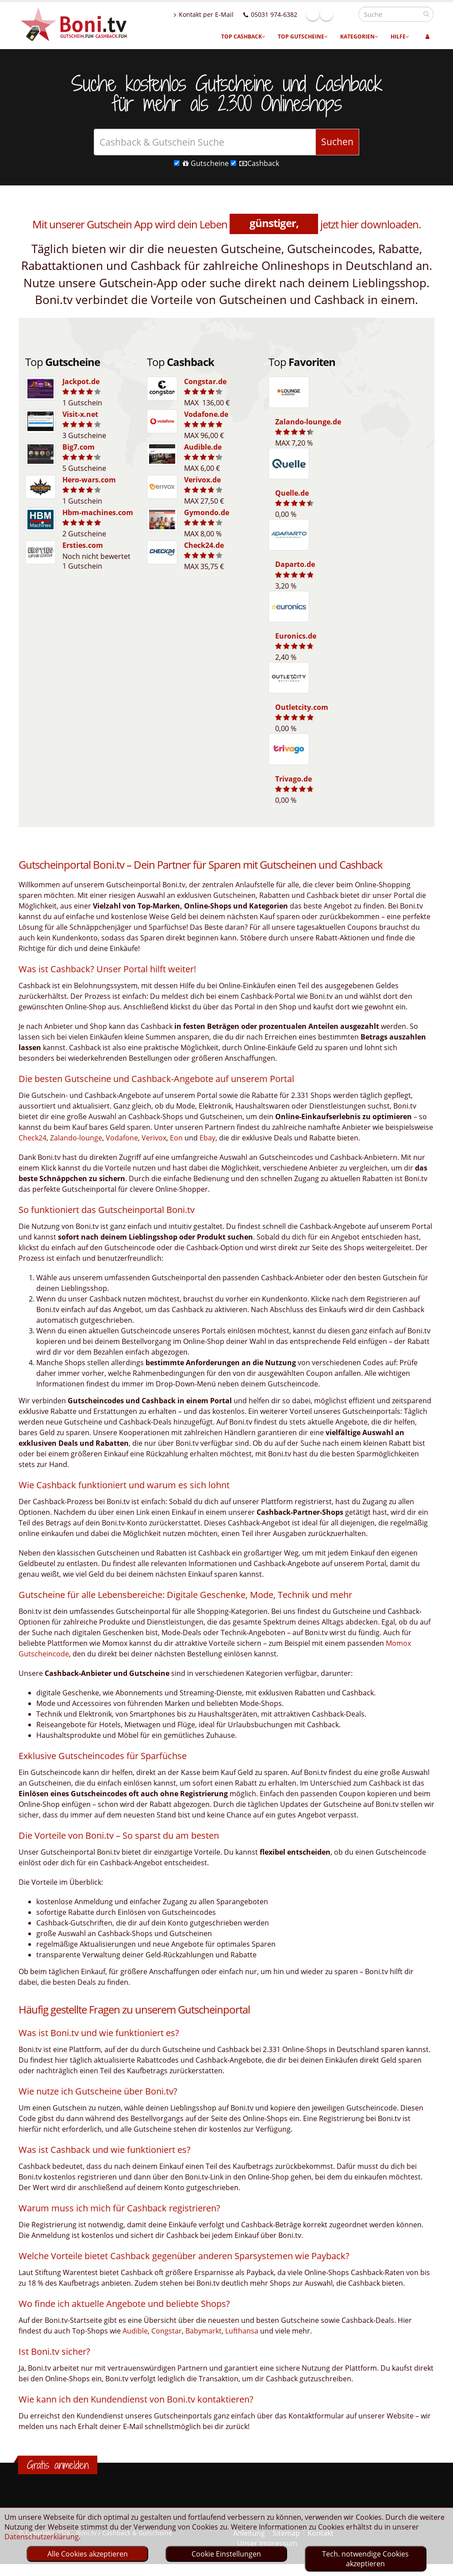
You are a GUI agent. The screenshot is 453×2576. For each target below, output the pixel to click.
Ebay (207, 1138)
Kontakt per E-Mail (223, 14)
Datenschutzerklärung (41, 2536)
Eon (176, 1138)
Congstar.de (205, 381)
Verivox (154, 1138)
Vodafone (122, 1138)
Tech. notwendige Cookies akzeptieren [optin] (365, 2558)
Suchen (337, 141)
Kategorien (359, 36)
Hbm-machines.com (97, 512)
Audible (135, 2331)
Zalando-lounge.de (308, 422)
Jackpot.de (81, 381)
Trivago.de (293, 779)
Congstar (166, 2331)
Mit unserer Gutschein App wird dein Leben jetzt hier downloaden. (226, 224)
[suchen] (426, 14)
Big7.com (78, 447)
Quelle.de (292, 493)
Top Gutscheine (303, 36)
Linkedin (345, 14)
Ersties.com (82, 545)
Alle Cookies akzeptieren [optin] (87, 2554)
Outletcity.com (301, 707)
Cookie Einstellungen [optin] (226, 2554)
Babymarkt (203, 2331)
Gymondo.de (206, 512)
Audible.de (203, 447)
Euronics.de (295, 636)
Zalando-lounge (76, 1138)
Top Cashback (243, 36)
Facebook (331, 14)
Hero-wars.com (89, 480)
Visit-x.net (80, 414)
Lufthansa (241, 2331)
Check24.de (204, 545)
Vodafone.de (206, 414)
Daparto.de (295, 564)
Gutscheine (201, 163)
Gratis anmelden (57, 2464)
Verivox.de (202, 480)
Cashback (254, 163)
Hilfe (400, 36)
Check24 (32, 1138)
